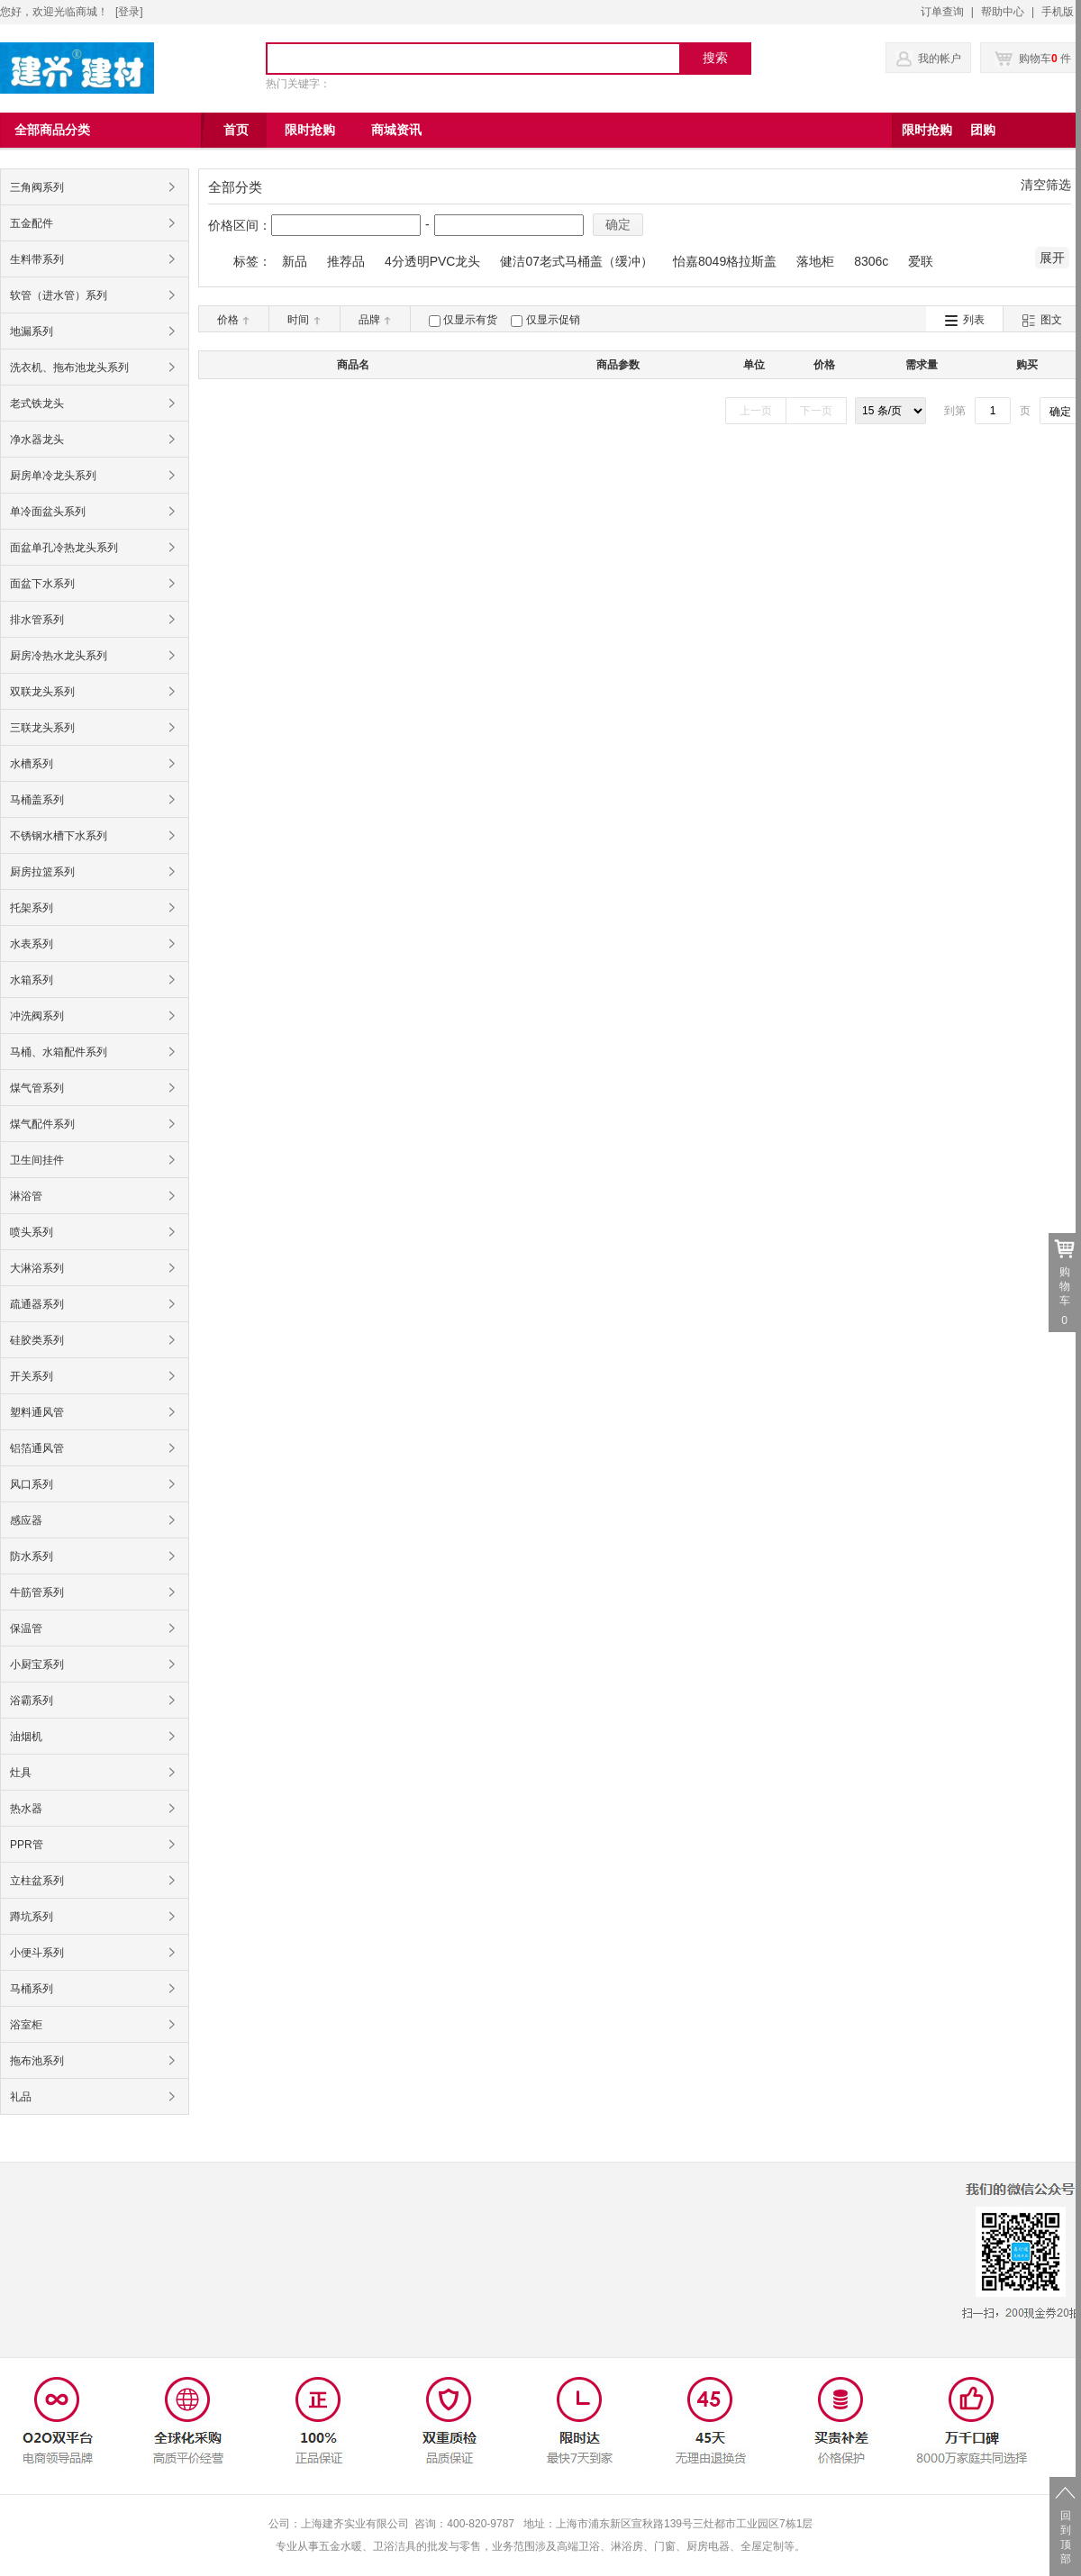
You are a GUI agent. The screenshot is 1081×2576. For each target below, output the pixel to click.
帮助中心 (1002, 11)
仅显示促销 (553, 319)
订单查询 (942, 11)
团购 (982, 130)
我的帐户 (939, 58)
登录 (129, 11)
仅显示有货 (470, 319)
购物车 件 (1033, 58)
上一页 (756, 410)
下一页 (816, 410)
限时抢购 (927, 130)
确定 (618, 224)
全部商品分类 (52, 130)
